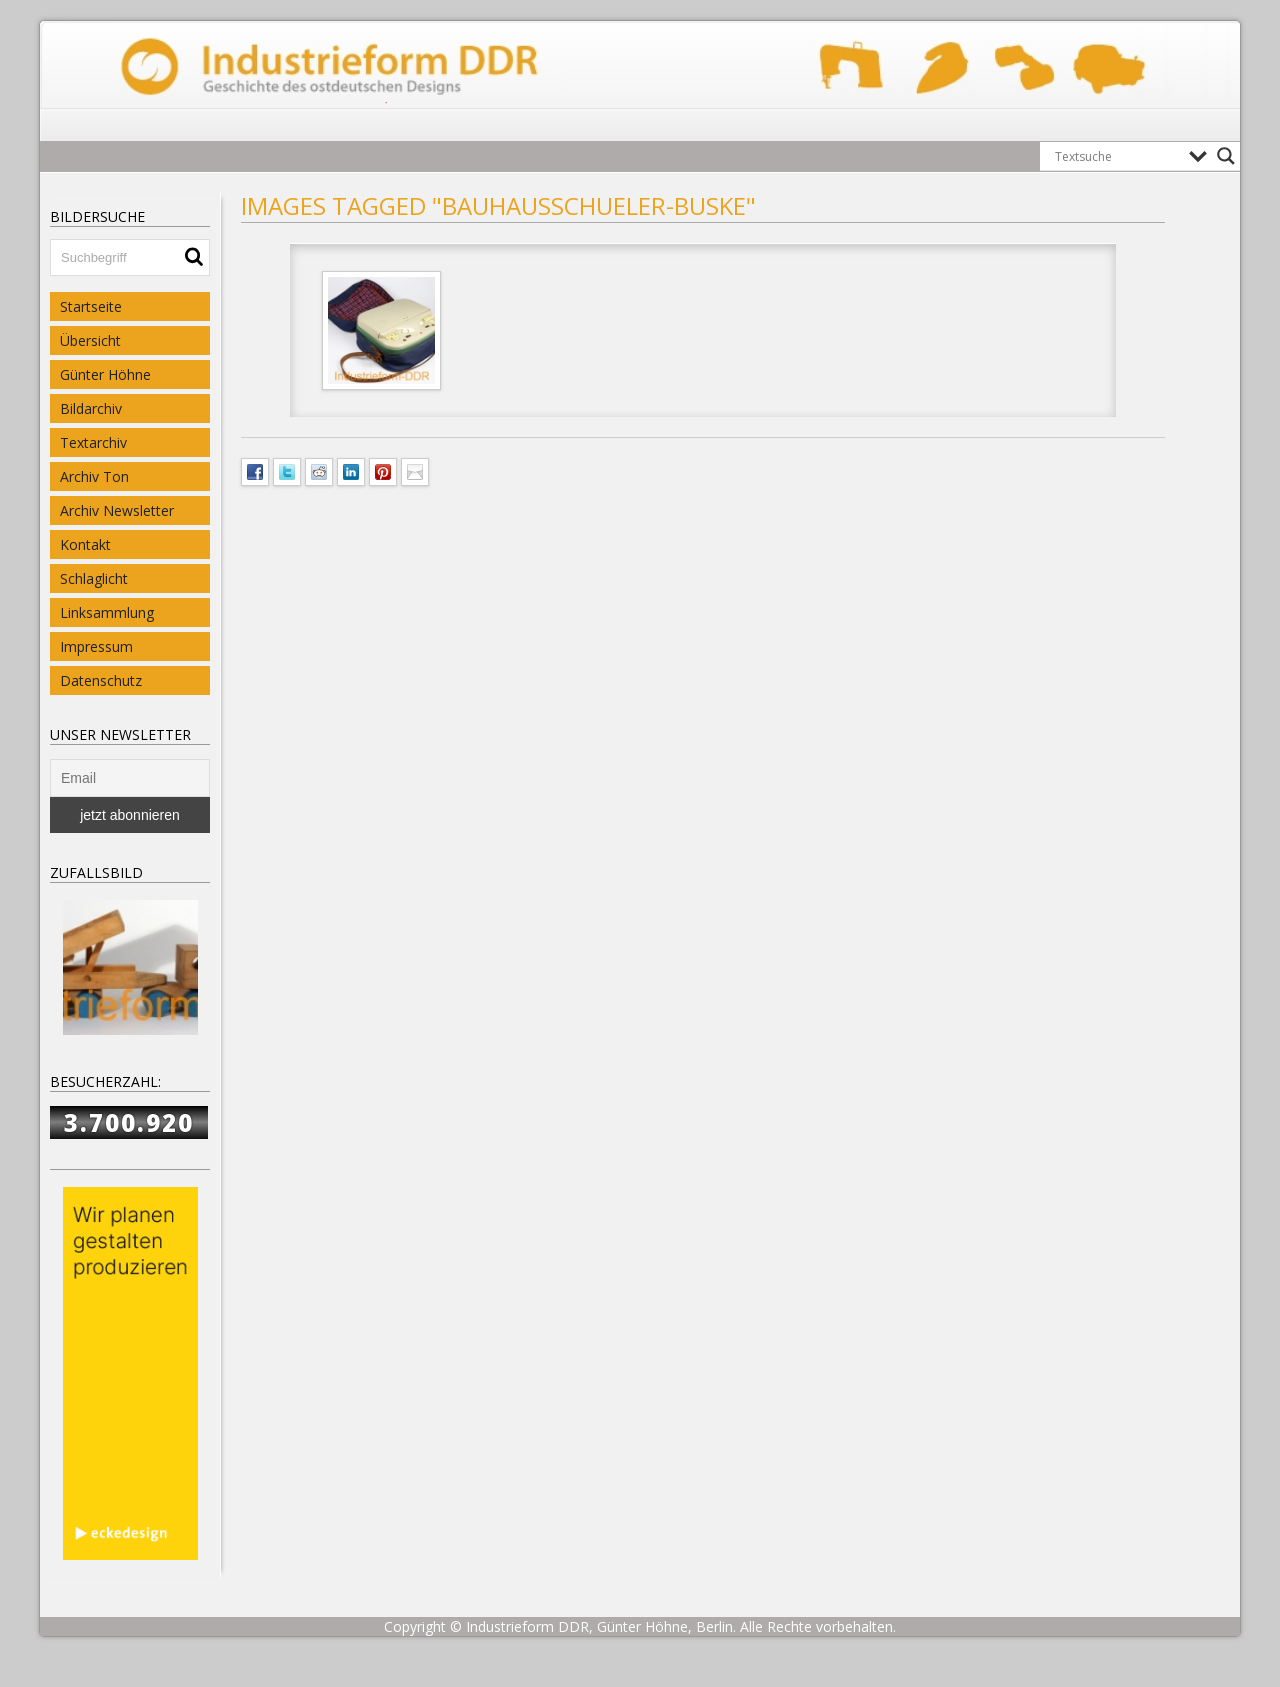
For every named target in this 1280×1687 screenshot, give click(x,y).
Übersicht (90, 340)
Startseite (91, 306)
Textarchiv (93, 442)
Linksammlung (107, 612)
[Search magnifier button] (1226, 156)
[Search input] (1117, 156)
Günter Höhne (105, 374)
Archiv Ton (94, 476)
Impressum (96, 646)
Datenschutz (101, 680)
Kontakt (85, 544)
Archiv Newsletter (117, 510)
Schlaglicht (94, 578)
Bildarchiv (91, 408)
